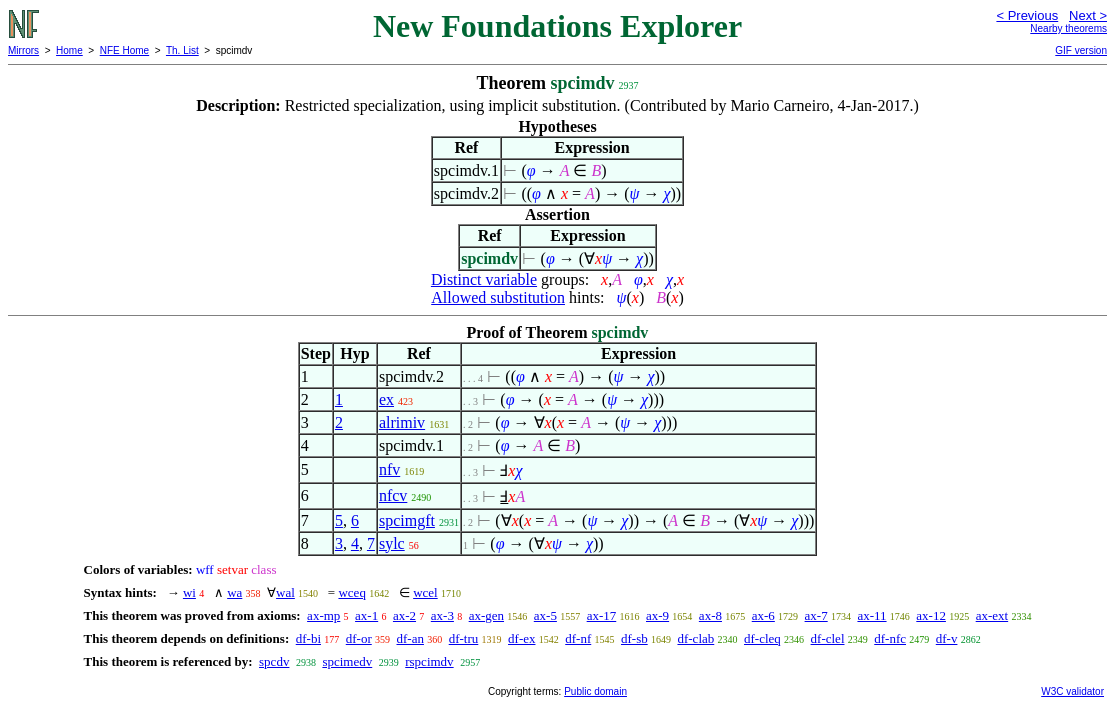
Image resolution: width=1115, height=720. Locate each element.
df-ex (521, 638)
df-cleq (762, 638)
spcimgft (407, 520)
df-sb (634, 638)
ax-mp (323, 615)
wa (234, 592)
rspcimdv (429, 661)
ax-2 (404, 615)
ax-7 (816, 615)
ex (386, 399)
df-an (410, 638)
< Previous (1027, 15)
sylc (392, 543)
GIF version (1081, 50)
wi (189, 592)
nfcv (393, 495)
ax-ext (992, 615)
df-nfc (890, 638)
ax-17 (602, 615)
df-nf (578, 638)
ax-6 (763, 615)
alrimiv (402, 422)
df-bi (308, 638)
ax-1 (366, 615)
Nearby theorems (1068, 28)
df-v (947, 638)
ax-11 (871, 615)
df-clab (695, 638)
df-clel (828, 638)
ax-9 (657, 615)
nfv (389, 469)
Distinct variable (484, 279)
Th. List (182, 50)
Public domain (595, 691)
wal (285, 592)
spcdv (274, 661)
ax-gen (486, 615)
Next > (1088, 15)
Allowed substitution (498, 297)
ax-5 (545, 615)
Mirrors (23, 50)
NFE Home (124, 50)
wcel (425, 592)
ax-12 (931, 615)
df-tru (464, 638)
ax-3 (442, 615)
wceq (351, 592)
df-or (359, 638)
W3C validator (1072, 691)
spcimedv (347, 661)
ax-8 (710, 615)
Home (69, 50)
